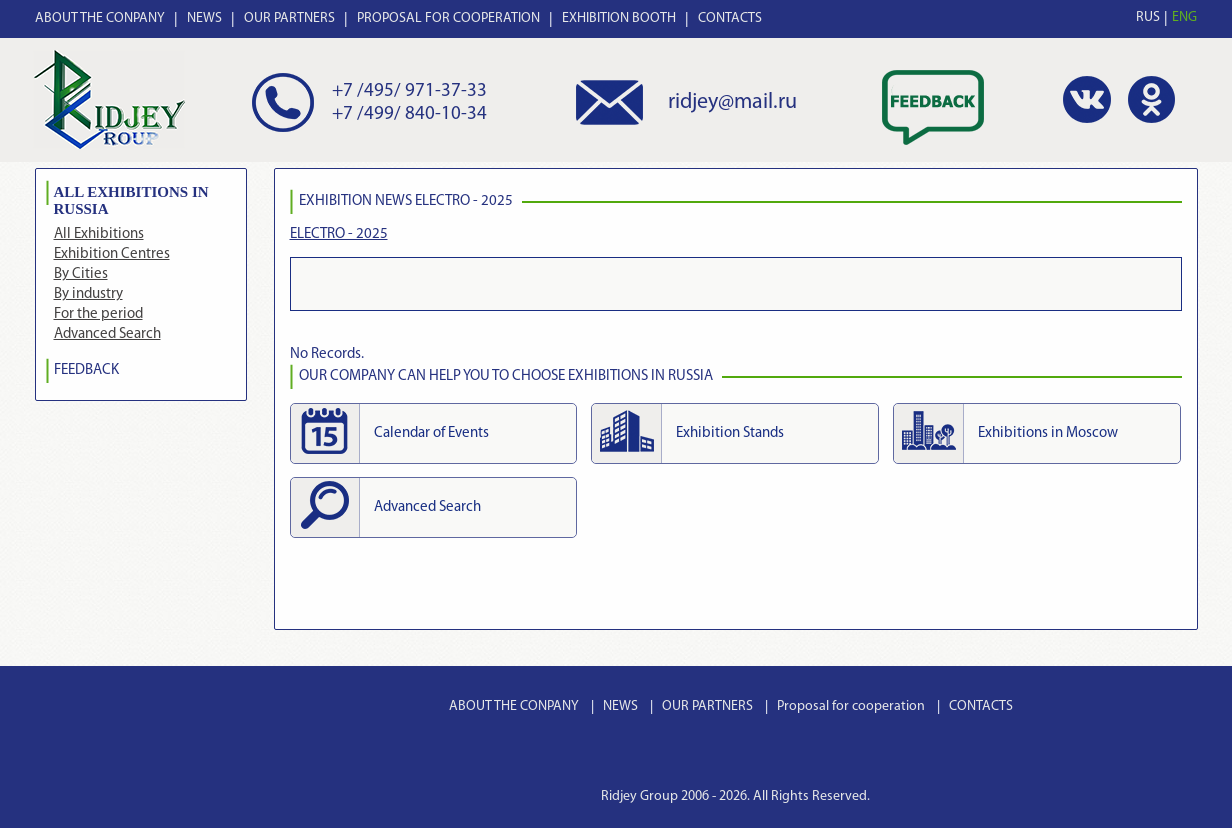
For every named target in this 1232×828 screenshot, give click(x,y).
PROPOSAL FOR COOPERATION (448, 18)
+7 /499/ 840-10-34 (409, 114)
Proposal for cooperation (851, 706)
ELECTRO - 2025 (339, 234)
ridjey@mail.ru (732, 102)
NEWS (204, 18)
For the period (98, 314)
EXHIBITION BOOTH (619, 18)
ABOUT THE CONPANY (100, 18)
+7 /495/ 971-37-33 (409, 91)
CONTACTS (730, 18)
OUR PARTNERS (289, 18)
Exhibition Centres (112, 254)
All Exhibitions (99, 234)
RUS (1148, 17)
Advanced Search (107, 334)
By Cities (81, 274)
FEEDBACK (86, 370)
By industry (88, 294)
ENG (1184, 17)
